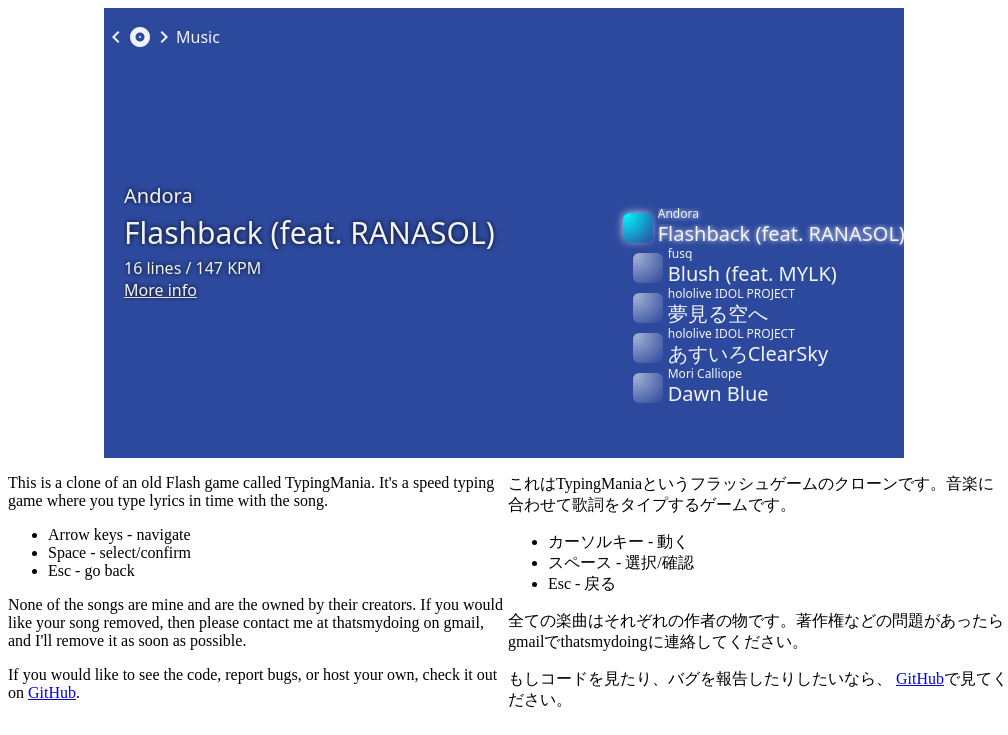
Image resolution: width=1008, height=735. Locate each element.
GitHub (52, 692)
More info (160, 296)
